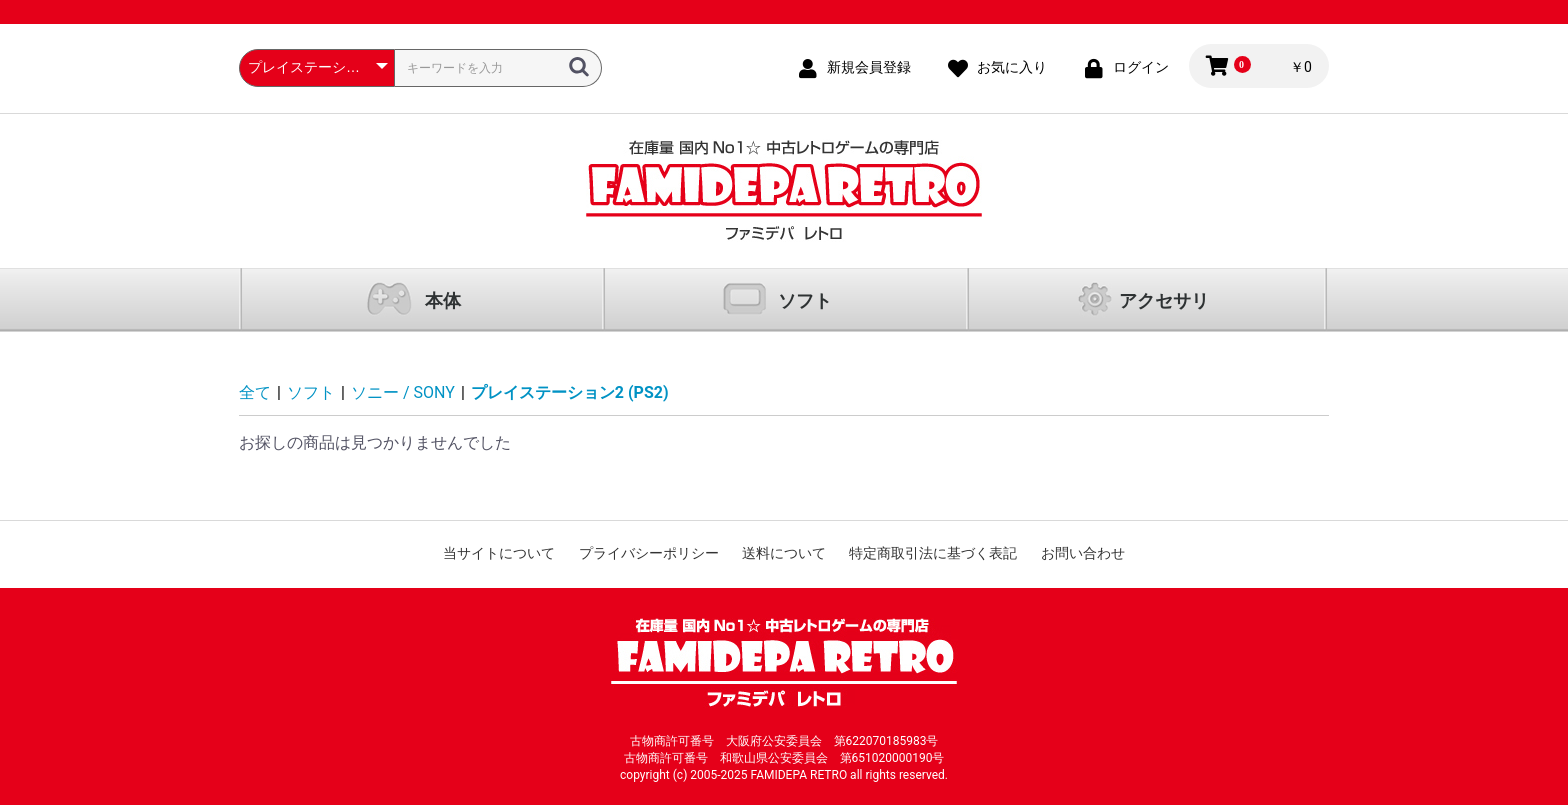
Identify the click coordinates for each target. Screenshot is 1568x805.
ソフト (805, 300)
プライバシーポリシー (649, 553)
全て (255, 392)
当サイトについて (499, 553)
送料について (784, 553)
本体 (443, 300)
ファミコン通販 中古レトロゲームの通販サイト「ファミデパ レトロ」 (784, 190)
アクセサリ (1164, 300)
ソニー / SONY (403, 392)
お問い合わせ (1083, 553)
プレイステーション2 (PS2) (570, 392)
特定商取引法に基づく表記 (933, 553)
